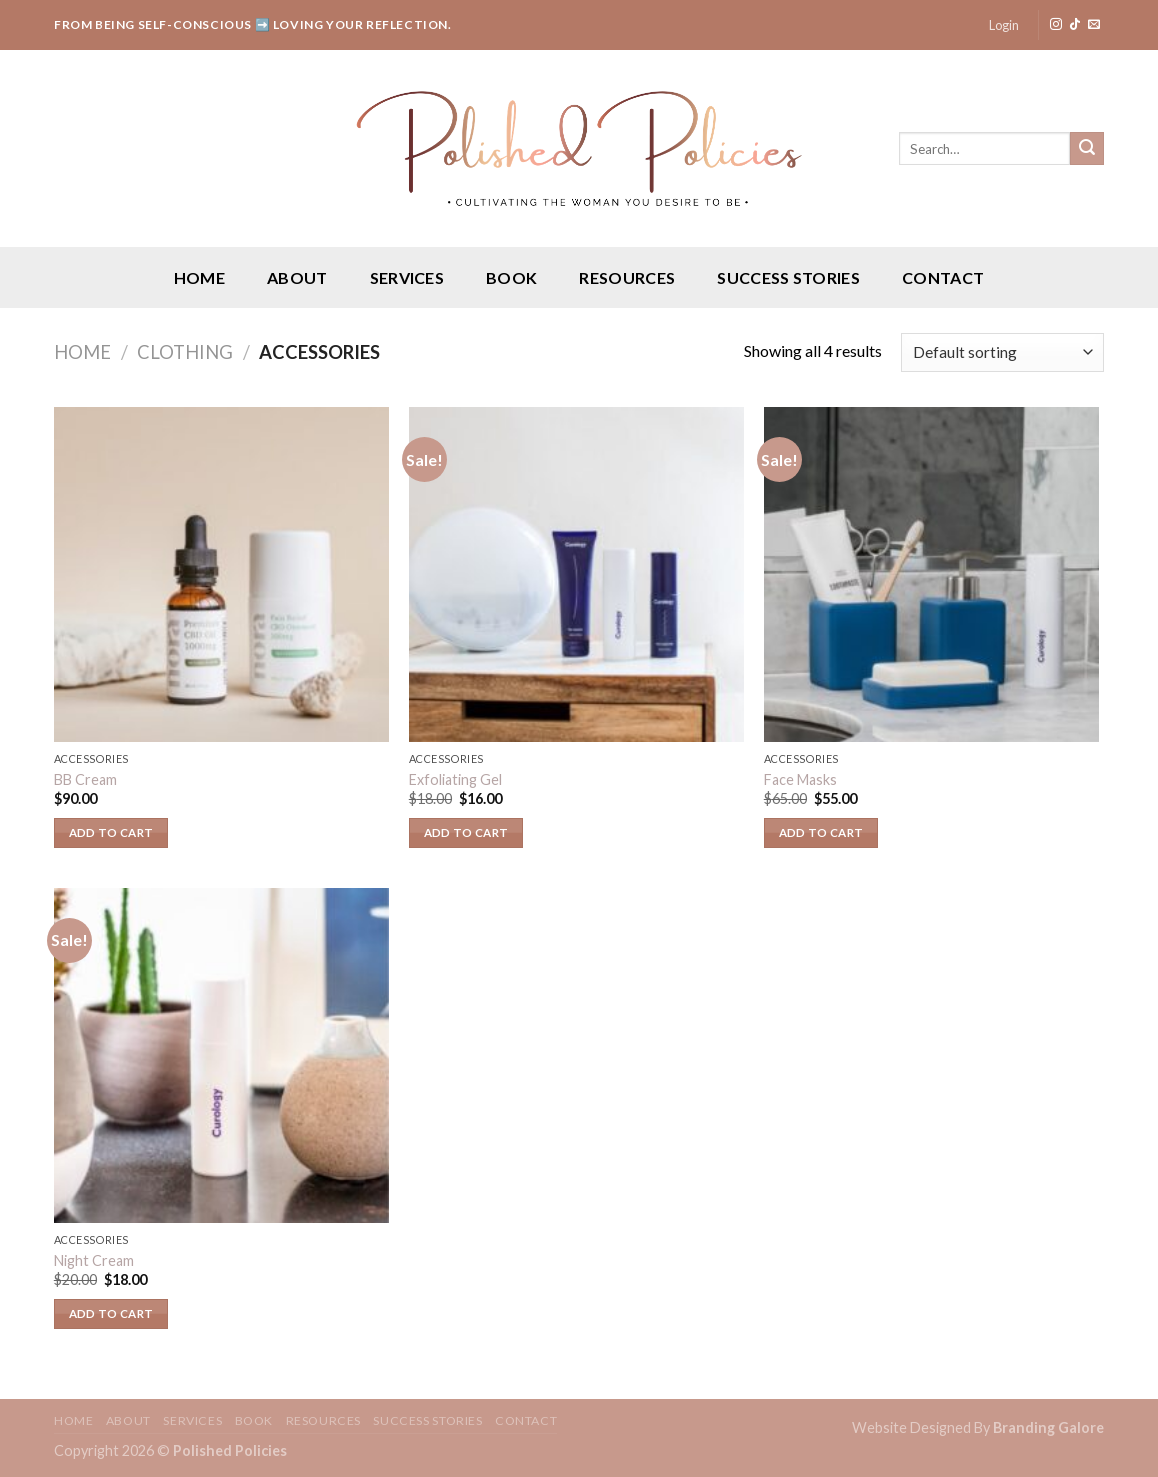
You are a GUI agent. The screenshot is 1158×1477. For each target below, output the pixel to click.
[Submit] (1087, 149)
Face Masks (800, 779)
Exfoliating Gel (455, 779)
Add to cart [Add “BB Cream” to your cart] (111, 832)
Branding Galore (1048, 1427)
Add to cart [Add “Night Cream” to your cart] (111, 1313)
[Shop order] (1002, 352)
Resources (627, 277)
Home (199, 277)
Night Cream (94, 1260)
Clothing (185, 352)
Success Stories (788, 277)
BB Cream (85, 779)
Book (511, 277)
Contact (943, 277)
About (297, 277)
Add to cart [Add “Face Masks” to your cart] (821, 832)
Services (407, 277)
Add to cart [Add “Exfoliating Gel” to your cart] (466, 832)
